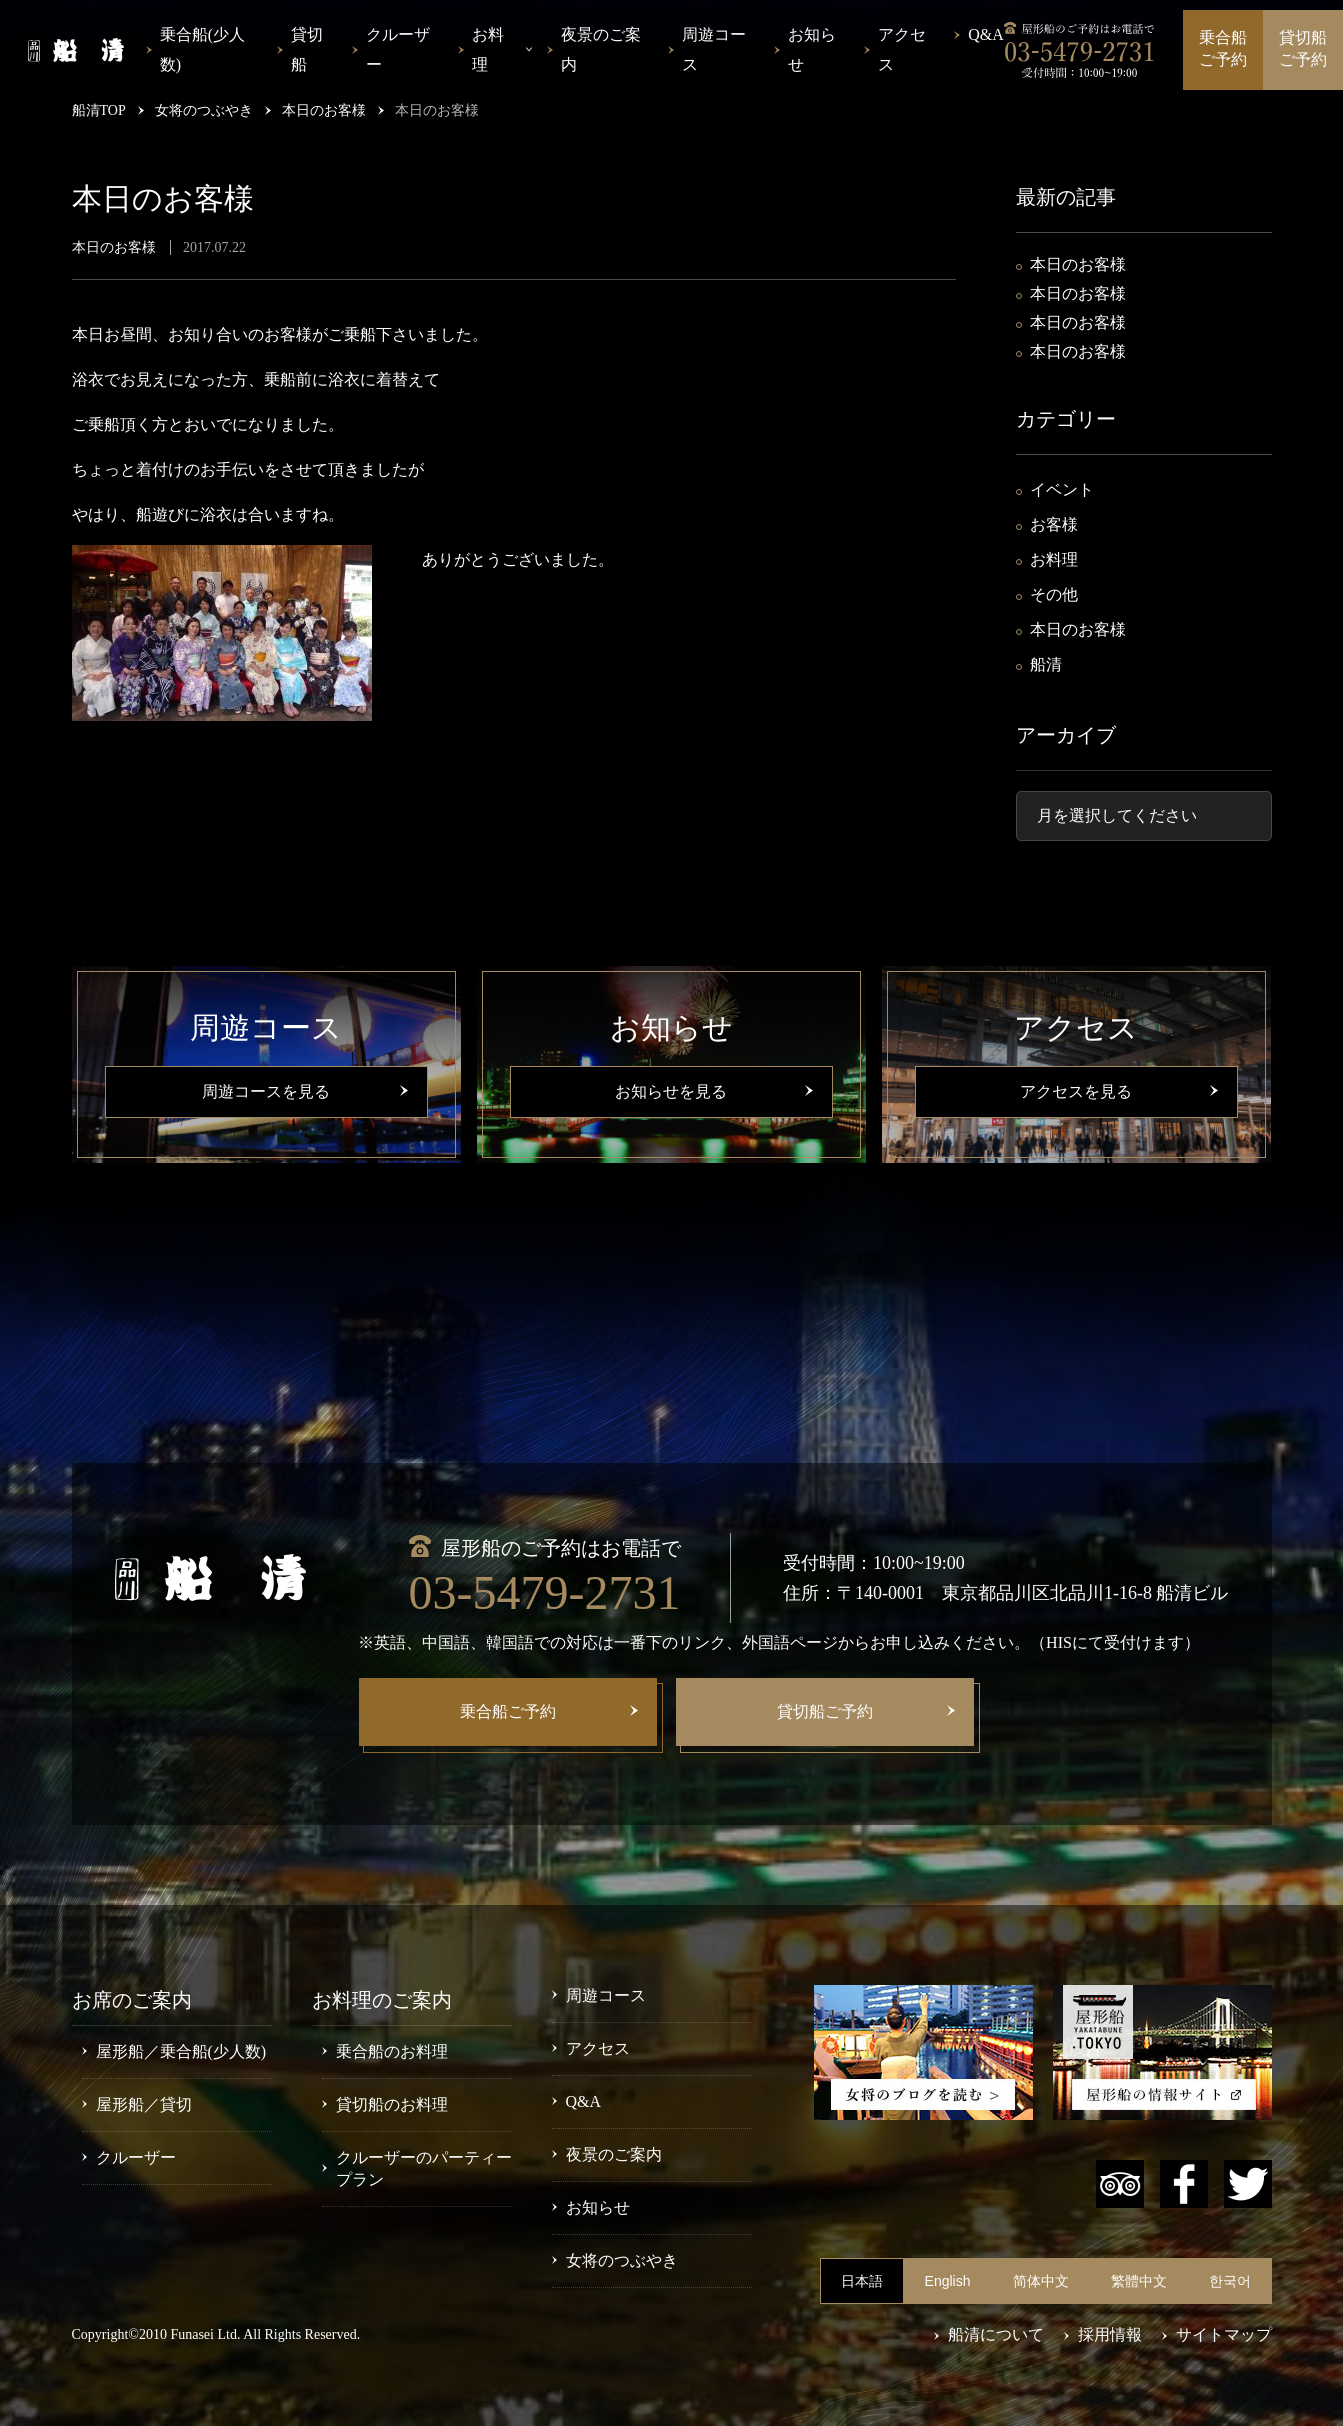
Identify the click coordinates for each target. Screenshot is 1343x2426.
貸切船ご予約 (1303, 48)
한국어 (1230, 2281)
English (948, 2281)
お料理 (1054, 559)
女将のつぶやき (622, 2260)
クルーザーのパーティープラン (424, 2168)
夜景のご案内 (601, 49)
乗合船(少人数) (202, 49)
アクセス (902, 49)
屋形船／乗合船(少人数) (181, 2051)
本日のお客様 (1078, 264)
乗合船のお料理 (392, 2051)
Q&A (986, 34)
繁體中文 (1139, 2281)
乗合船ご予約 (1223, 48)
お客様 (1054, 524)
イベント (1062, 489)
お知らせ (812, 49)
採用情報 (1110, 2334)
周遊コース (714, 49)
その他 (1054, 594)
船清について (996, 2334)
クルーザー (398, 49)
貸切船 (307, 49)
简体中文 (1041, 2281)
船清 (1046, 664)
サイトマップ (1224, 2334)
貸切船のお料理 (392, 2104)
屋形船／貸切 (144, 2104)
